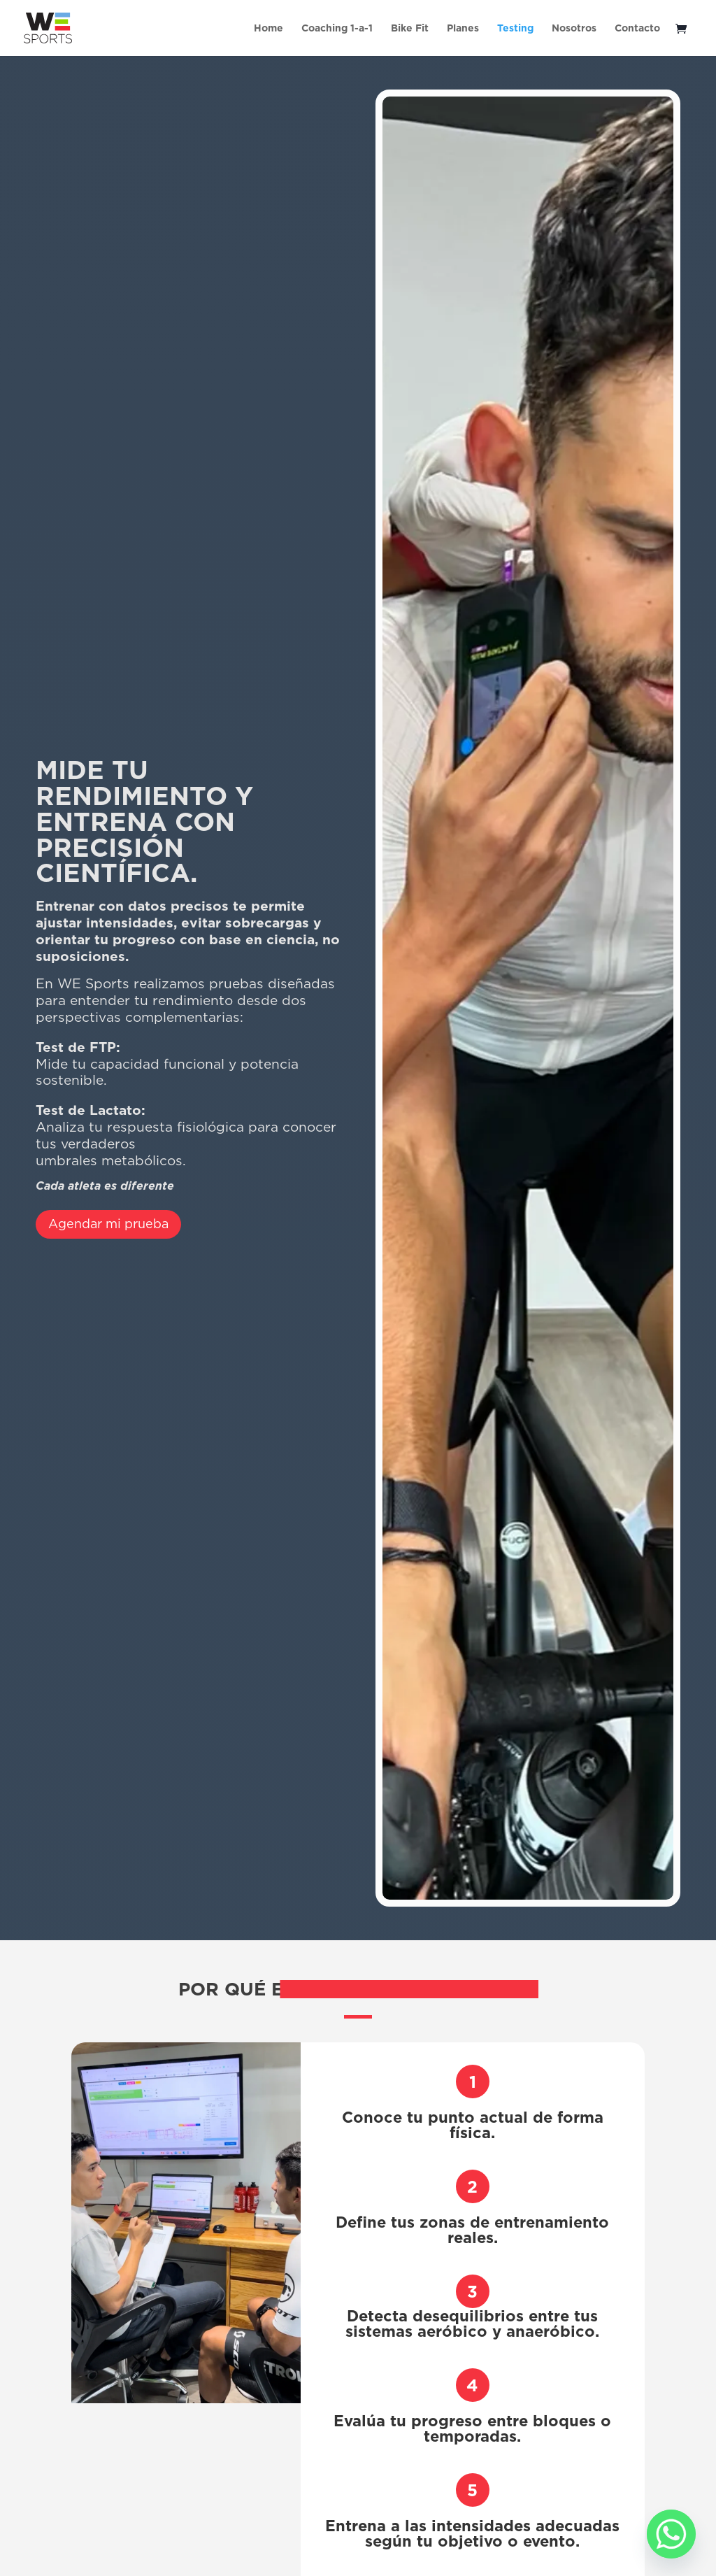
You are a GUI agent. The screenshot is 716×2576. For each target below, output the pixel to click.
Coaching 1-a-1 (337, 29)
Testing (515, 29)
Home (268, 29)
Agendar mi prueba (108, 1223)
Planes (463, 29)
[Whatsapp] (671, 2534)
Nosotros (574, 29)
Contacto (637, 29)
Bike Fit (410, 29)
